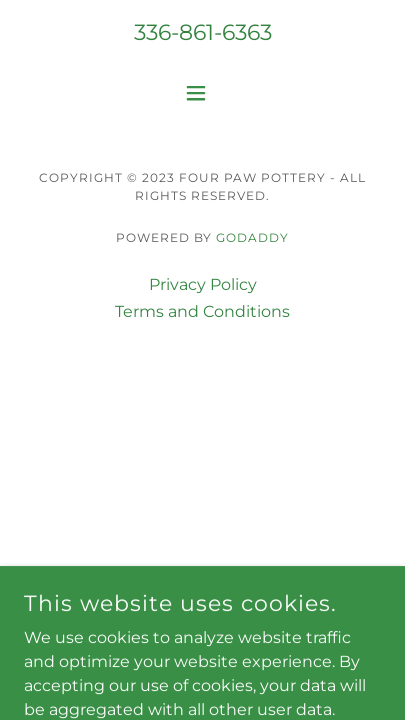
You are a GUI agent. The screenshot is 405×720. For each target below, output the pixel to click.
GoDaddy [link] (252, 237)
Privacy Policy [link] (203, 284)
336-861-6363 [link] (203, 32)
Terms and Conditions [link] (202, 311)
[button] (203, 93)
